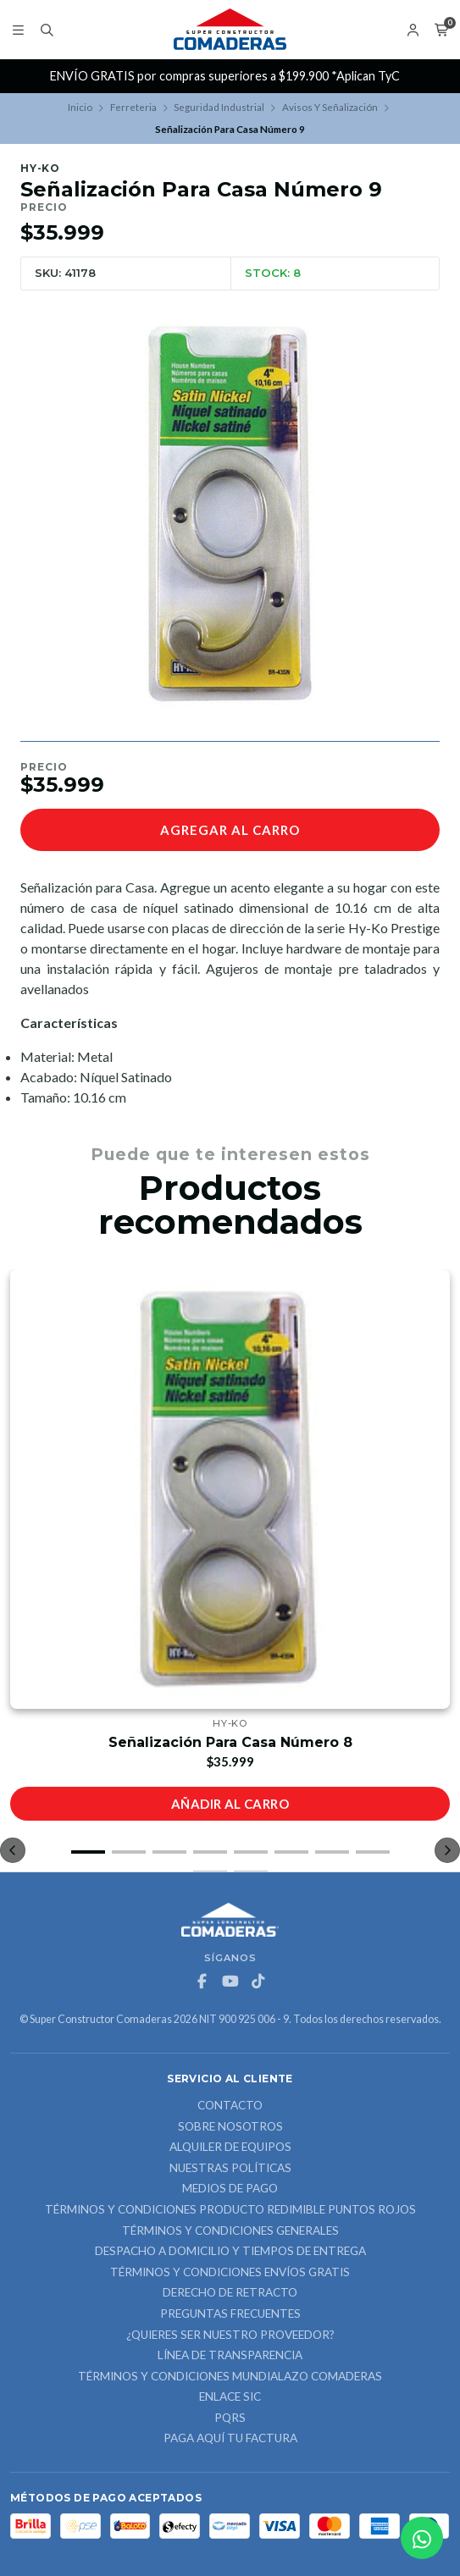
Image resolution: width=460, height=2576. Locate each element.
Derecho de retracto (230, 2293)
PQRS (230, 2418)
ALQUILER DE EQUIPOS (230, 2147)
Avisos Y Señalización (330, 107)
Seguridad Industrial (219, 107)
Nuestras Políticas (230, 2169)
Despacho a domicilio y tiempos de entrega (230, 2252)
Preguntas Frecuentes (230, 2314)
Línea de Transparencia (230, 2356)
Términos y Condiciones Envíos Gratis (230, 2273)
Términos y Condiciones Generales (230, 2231)
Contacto (230, 2106)
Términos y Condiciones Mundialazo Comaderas (230, 2377)
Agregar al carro (230, 829)
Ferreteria (133, 107)
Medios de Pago (230, 2189)
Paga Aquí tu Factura (230, 2439)
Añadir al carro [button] (230, 1803)
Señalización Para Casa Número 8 (230, 1742)
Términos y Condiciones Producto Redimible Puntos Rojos (230, 2210)
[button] (88, 1852)
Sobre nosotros (230, 2127)
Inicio (80, 107)
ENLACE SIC (230, 2397)
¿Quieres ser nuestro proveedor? (230, 2335)
